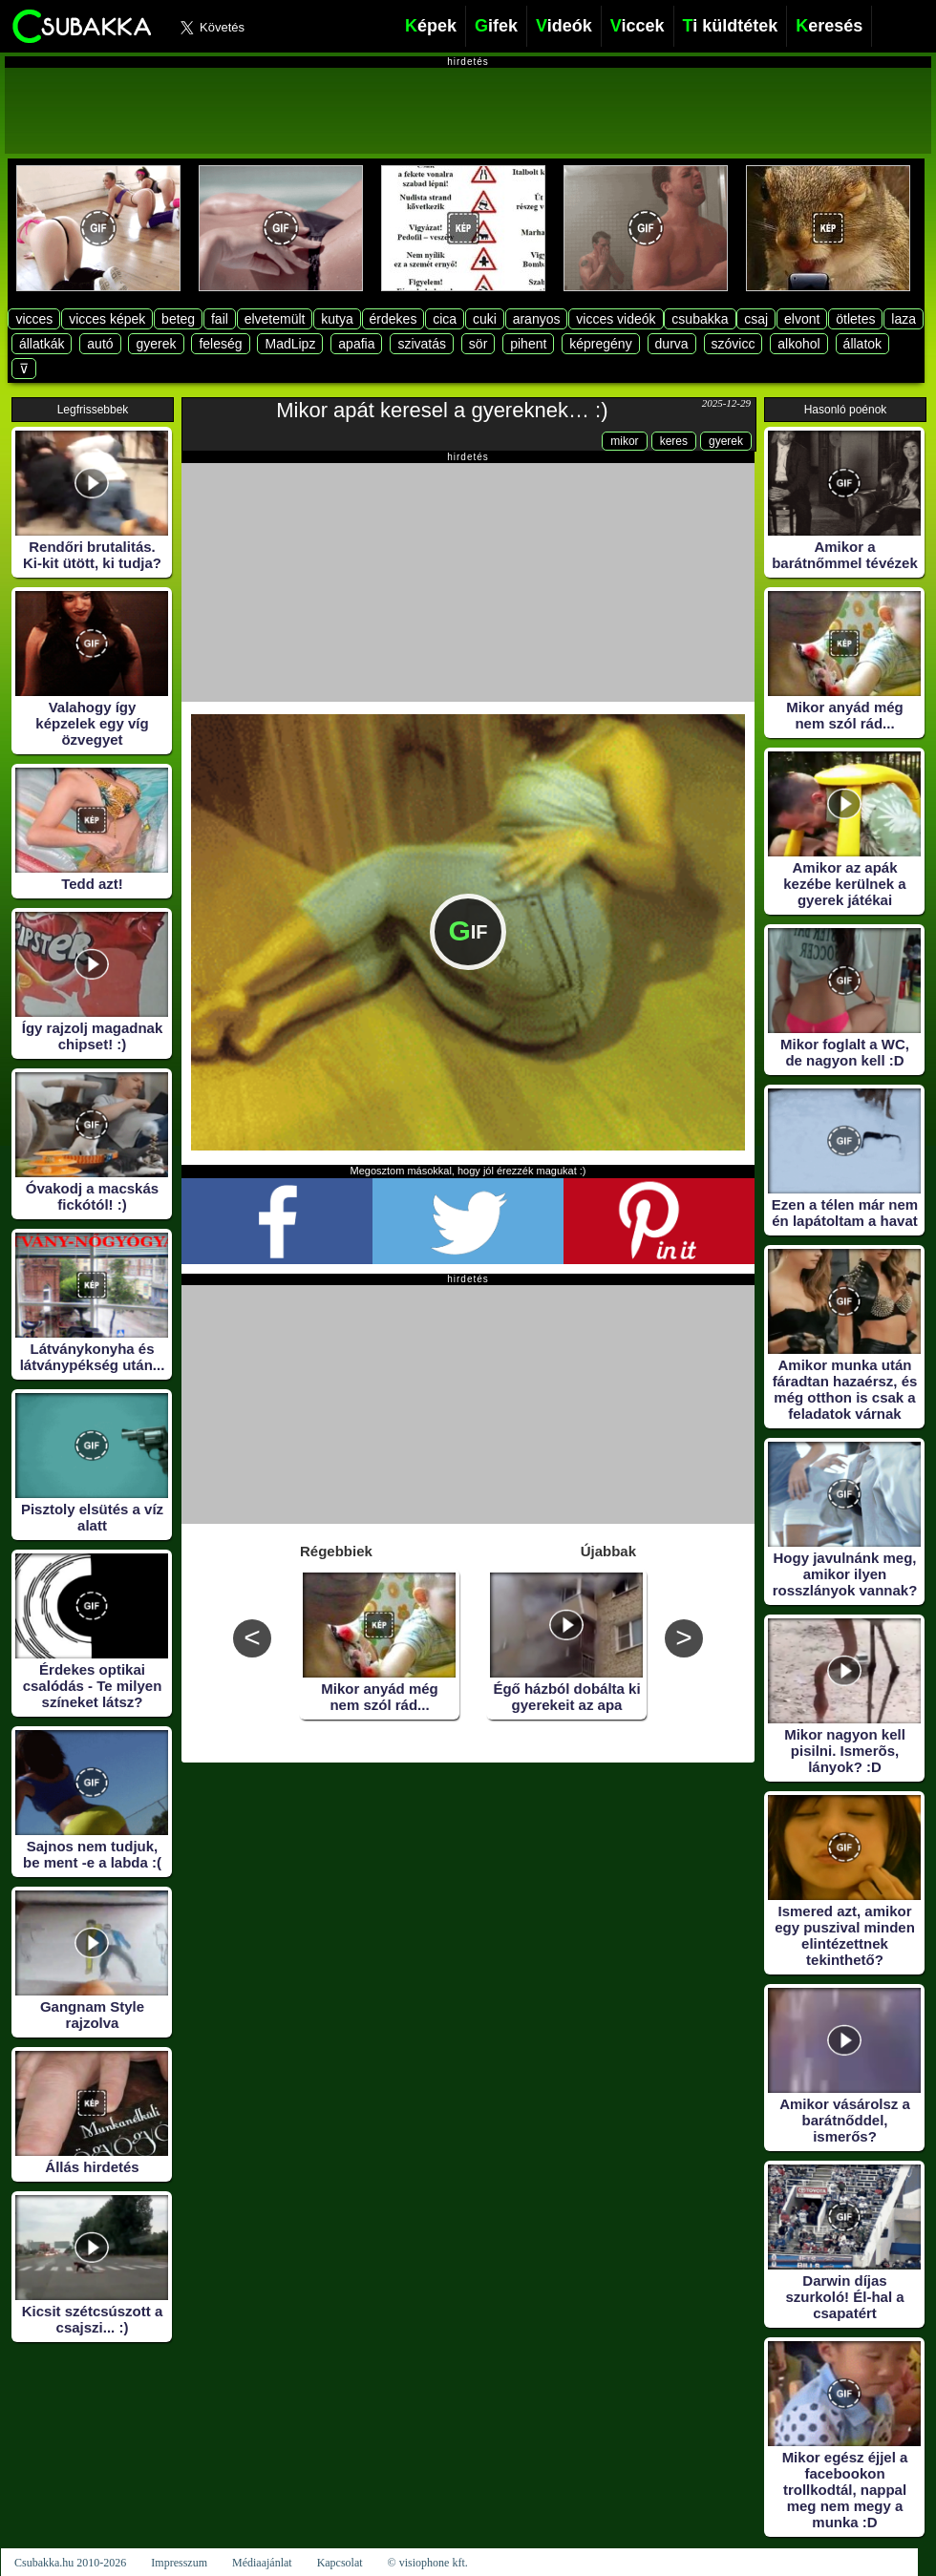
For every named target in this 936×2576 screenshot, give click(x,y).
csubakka (699, 319)
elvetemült (275, 319)
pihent (528, 343)
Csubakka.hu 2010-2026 (70, 2562)
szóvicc (733, 343)
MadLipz (290, 343)
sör (478, 343)
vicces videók (615, 319)
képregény (600, 343)
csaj (756, 319)
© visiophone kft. (428, 2562)
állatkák (41, 343)
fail (219, 319)
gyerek (156, 343)
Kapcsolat (340, 2562)
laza (903, 319)
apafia (356, 343)
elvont (801, 319)
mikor (624, 441)
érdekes (393, 319)
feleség (220, 343)
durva (672, 343)
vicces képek (107, 319)
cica (445, 319)
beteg (178, 319)
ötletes (855, 319)
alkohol (798, 343)
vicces (34, 319)
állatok (862, 343)
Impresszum (179, 2562)
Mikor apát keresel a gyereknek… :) (441, 410)
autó (100, 343)
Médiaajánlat (262, 2562)
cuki (485, 319)
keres (674, 441)
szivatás (421, 343)
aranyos (537, 319)
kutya (336, 319)
